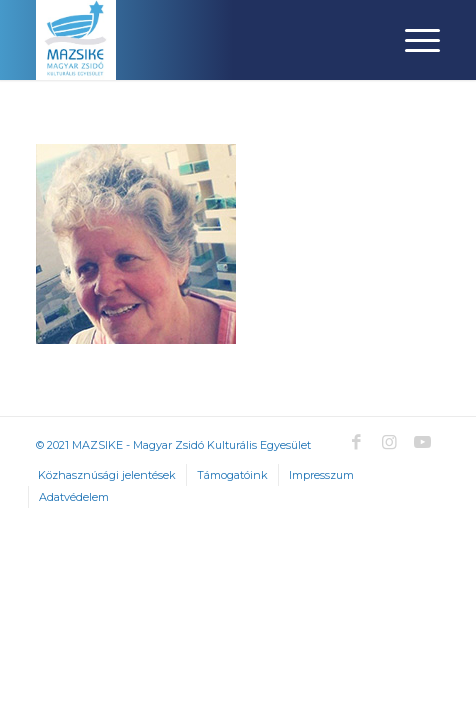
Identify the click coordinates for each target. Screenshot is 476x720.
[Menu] (412, 40)
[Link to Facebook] (356, 442)
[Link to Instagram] (389, 442)
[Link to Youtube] (422, 442)
